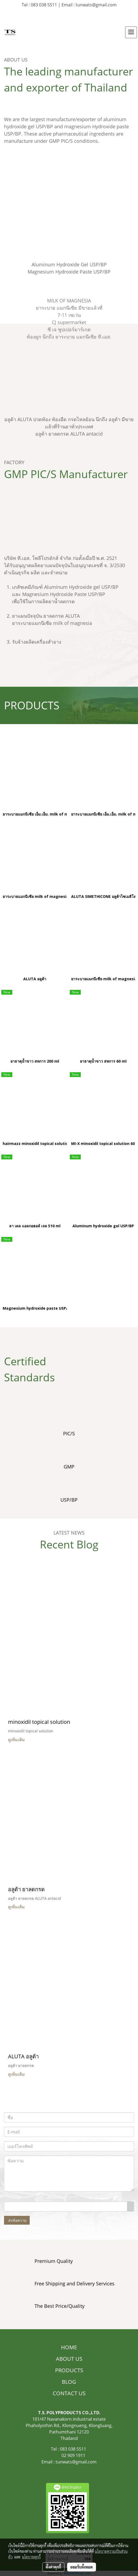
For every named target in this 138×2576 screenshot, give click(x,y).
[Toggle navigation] (131, 32)
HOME (69, 2347)
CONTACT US (69, 2393)
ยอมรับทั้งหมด (81, 2567)
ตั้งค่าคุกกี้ (53, 2567)
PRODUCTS (69, 2370)
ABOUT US (69, 2358)
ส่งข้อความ (16, 2220)
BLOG (69, 2381)
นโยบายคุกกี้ (31, 2556)
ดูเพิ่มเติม (17, 1740)
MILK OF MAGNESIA (69, 300)
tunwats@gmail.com (76, 2462)
